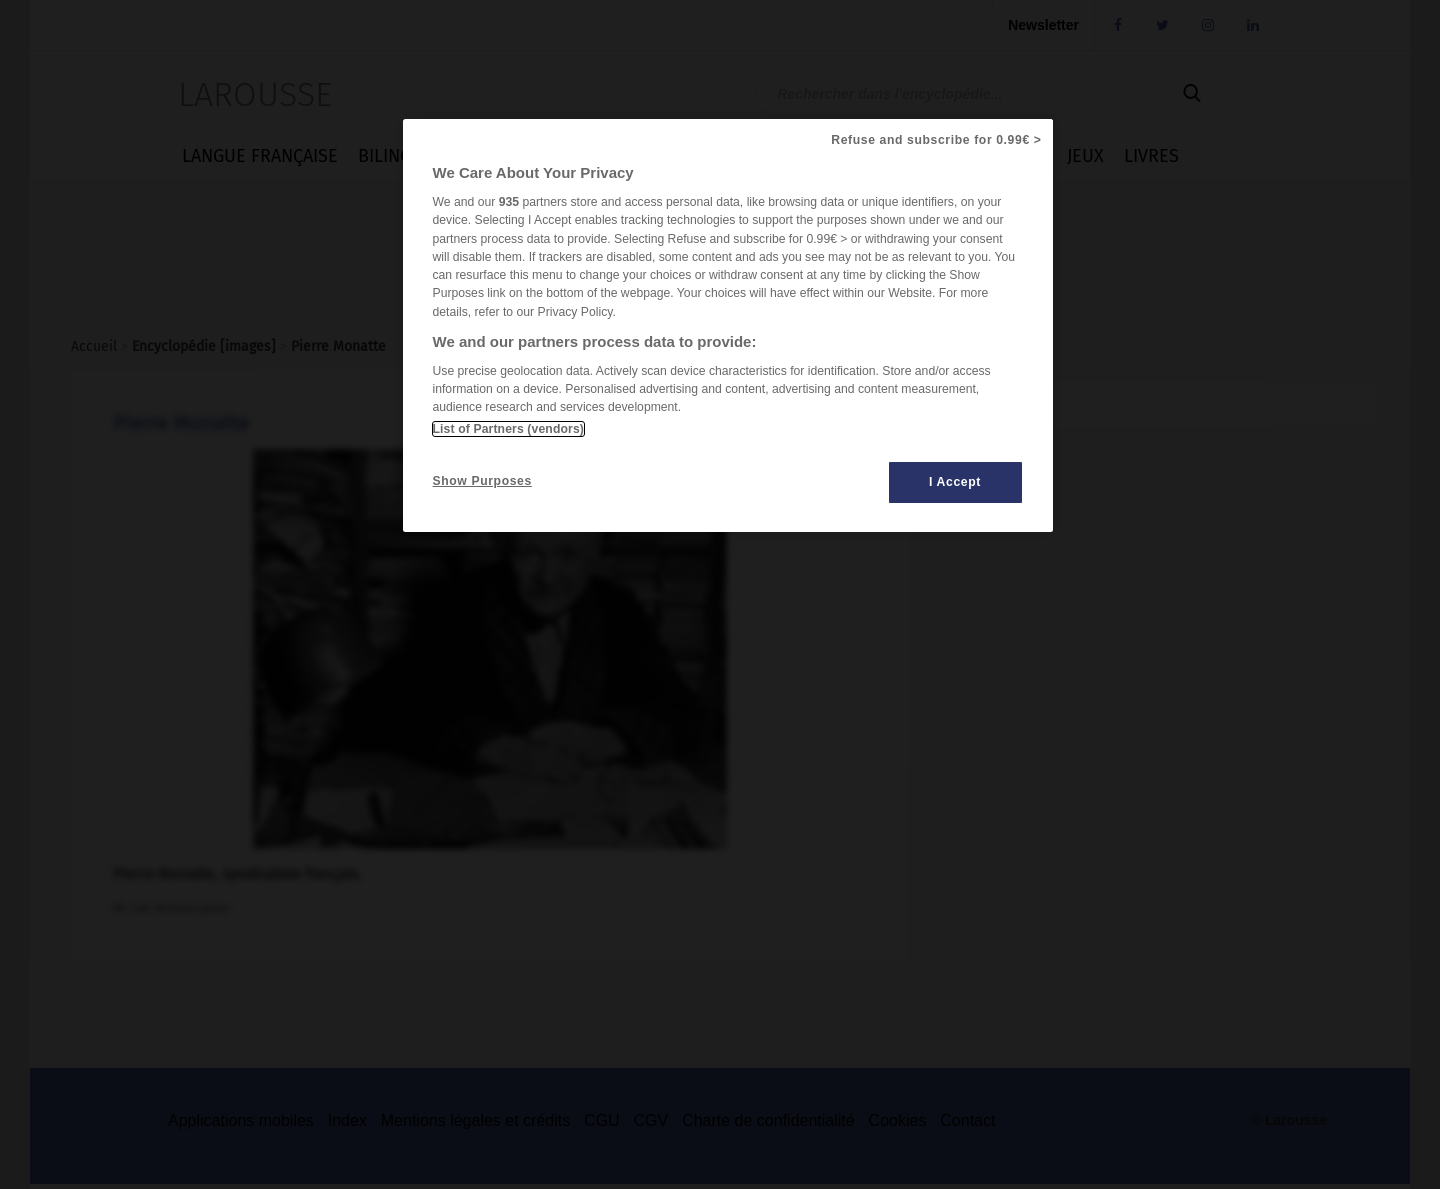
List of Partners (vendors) (508, 429)
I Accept (955, 482)
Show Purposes (482, 481)
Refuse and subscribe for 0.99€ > (936, 140)
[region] (728, 325)
